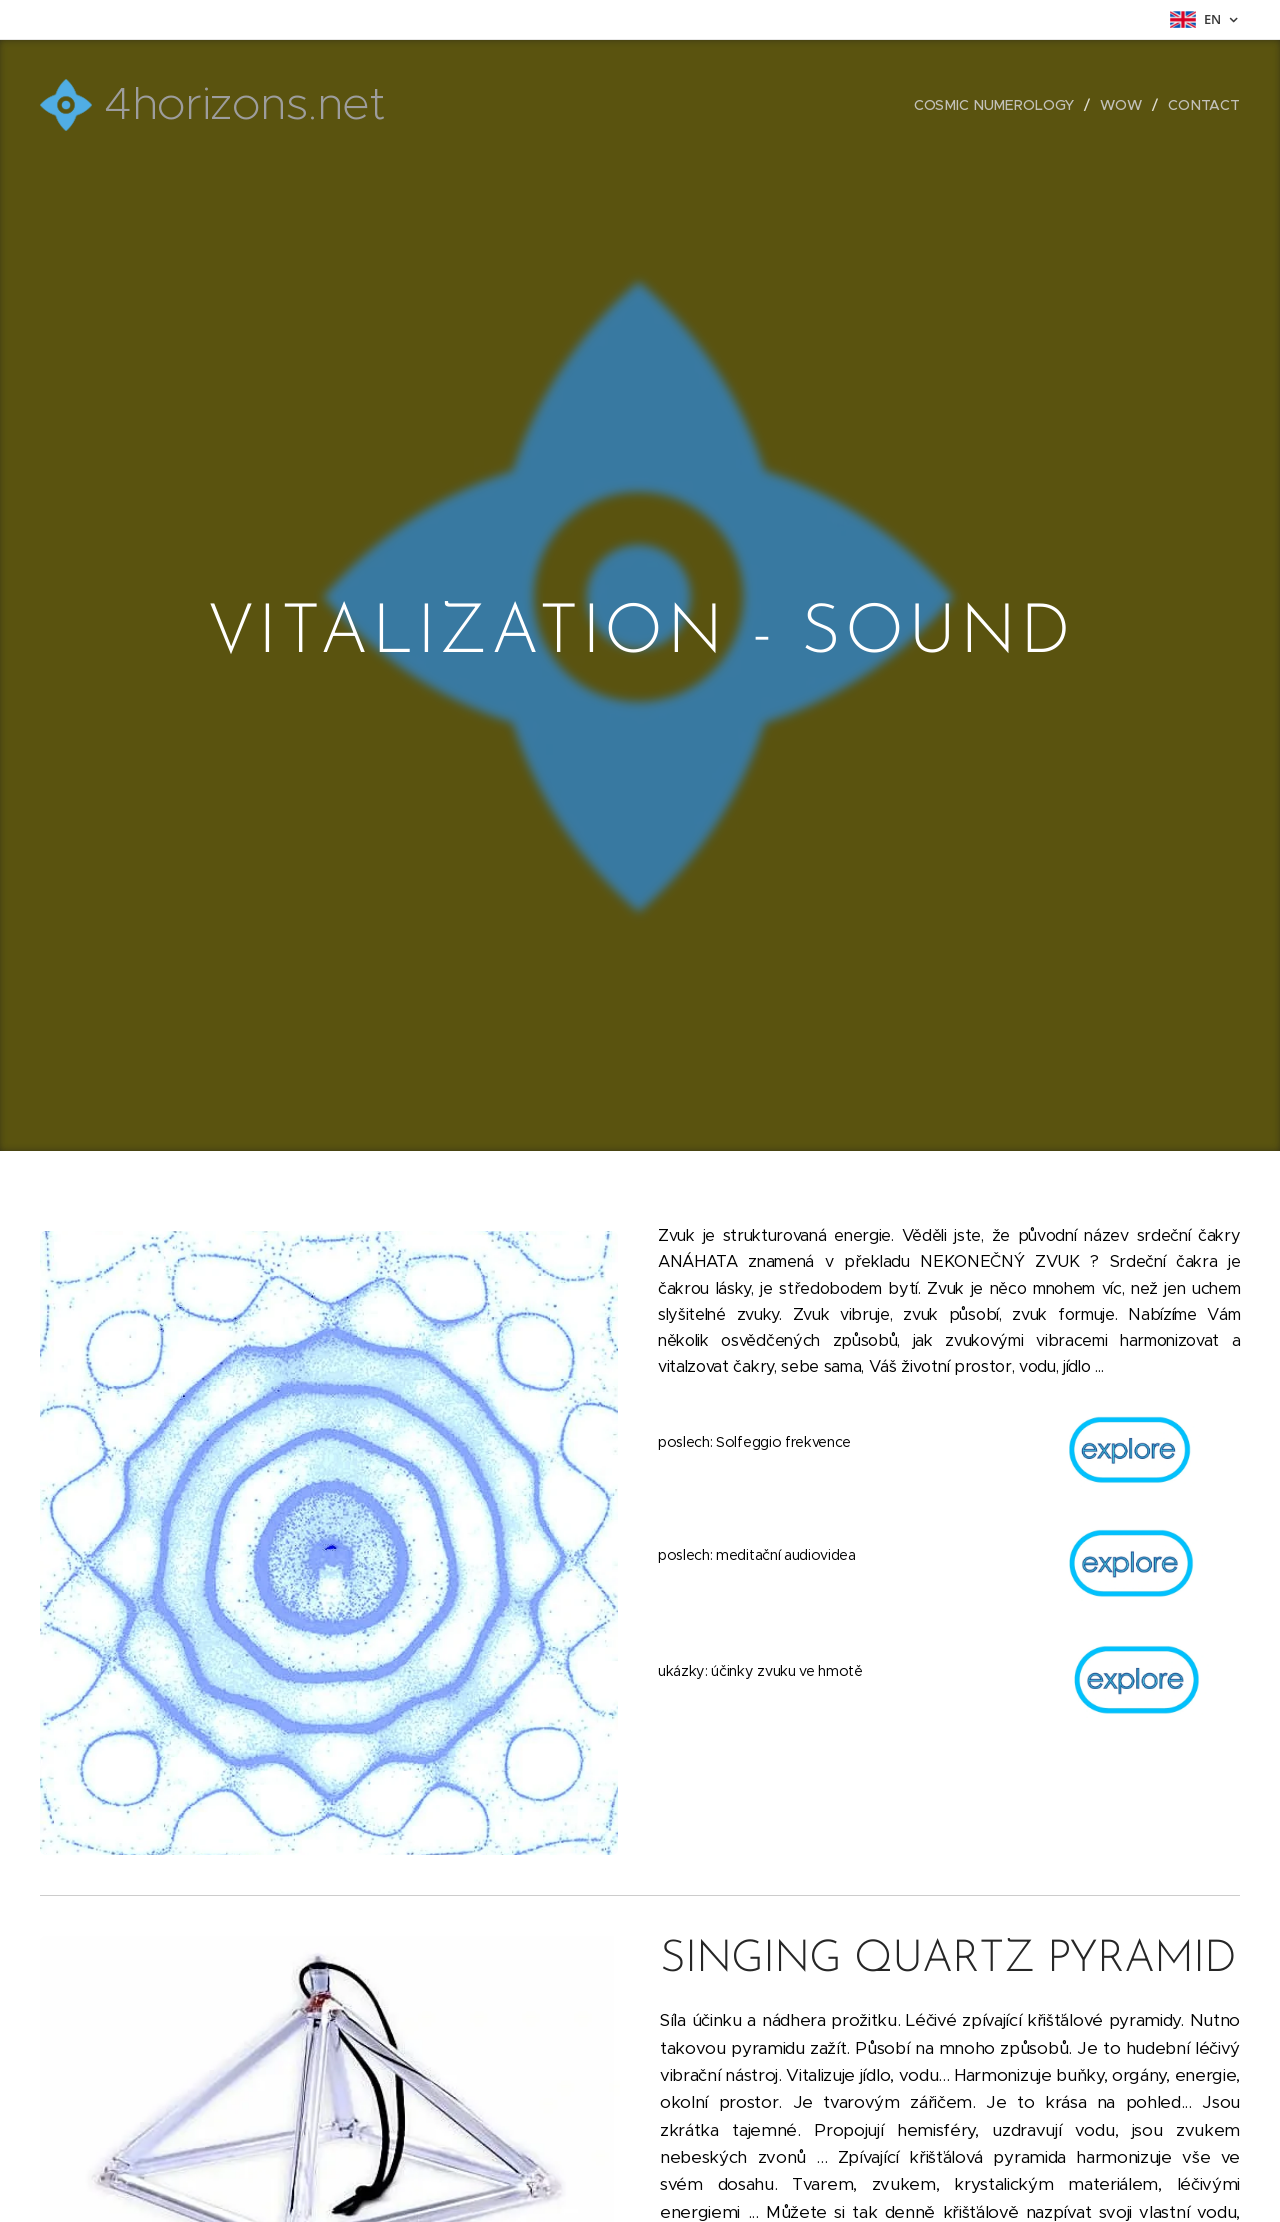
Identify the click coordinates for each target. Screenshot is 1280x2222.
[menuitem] (1000, 105)
